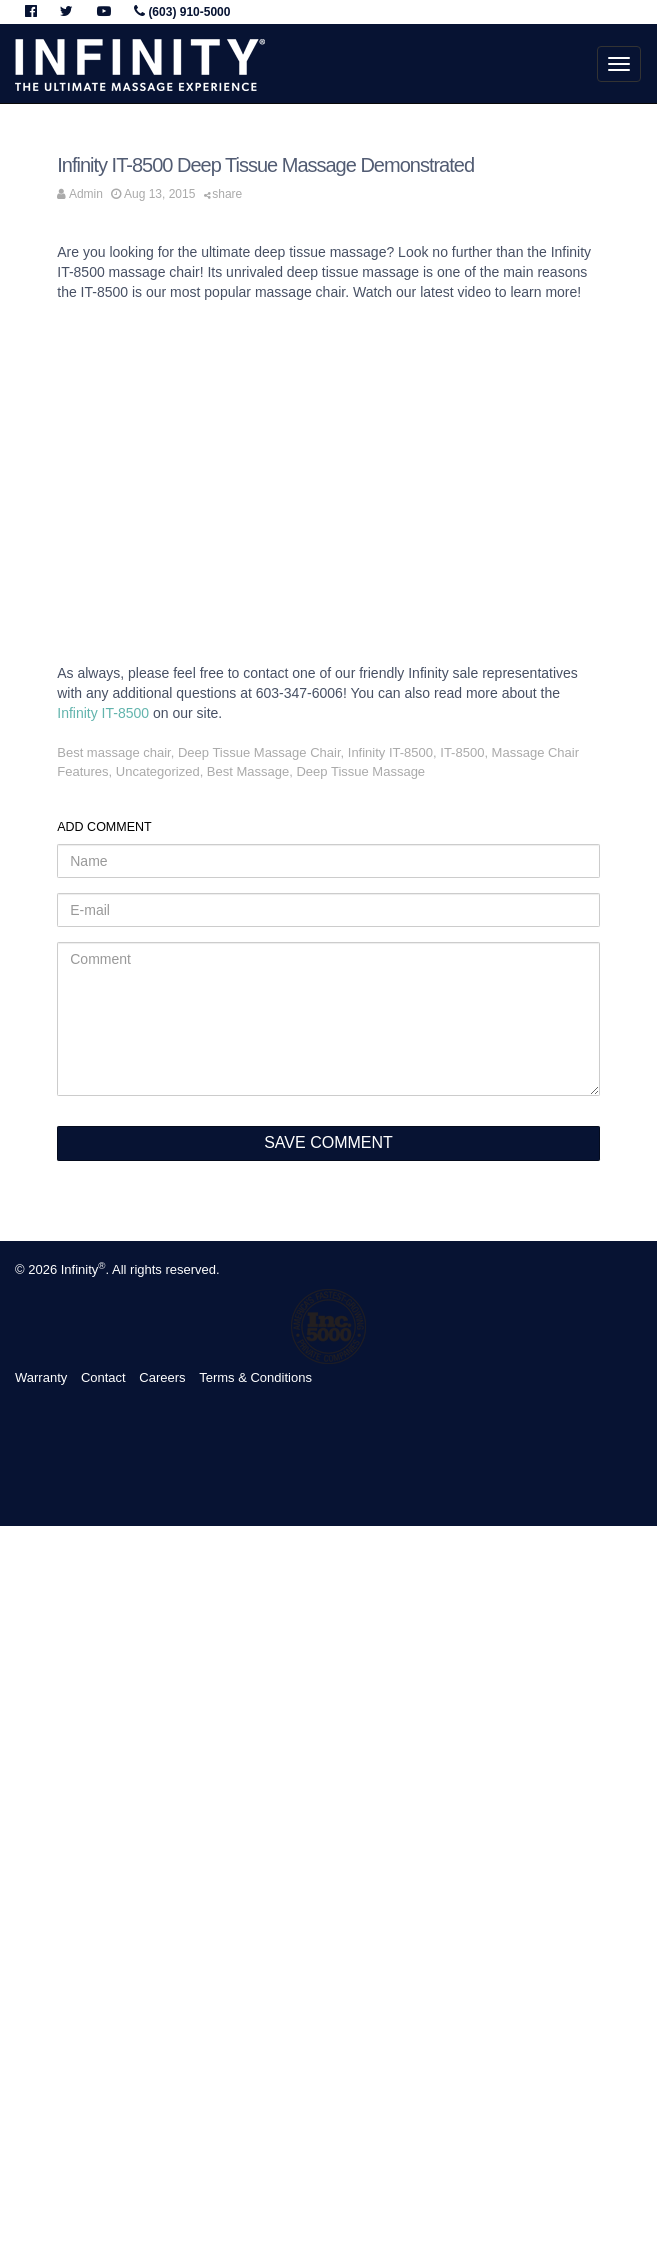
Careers (162, 1377)
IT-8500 (462, 752)
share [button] (223, 194)
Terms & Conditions (255, 1377)
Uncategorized (158, 771)
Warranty (41, 1377)
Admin (86, 194)
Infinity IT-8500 (103, 713)
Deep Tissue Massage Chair (259, 752)
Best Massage (248, 771)
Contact (103, 1377)
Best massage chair (113, 752)
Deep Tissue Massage (360, 771)
